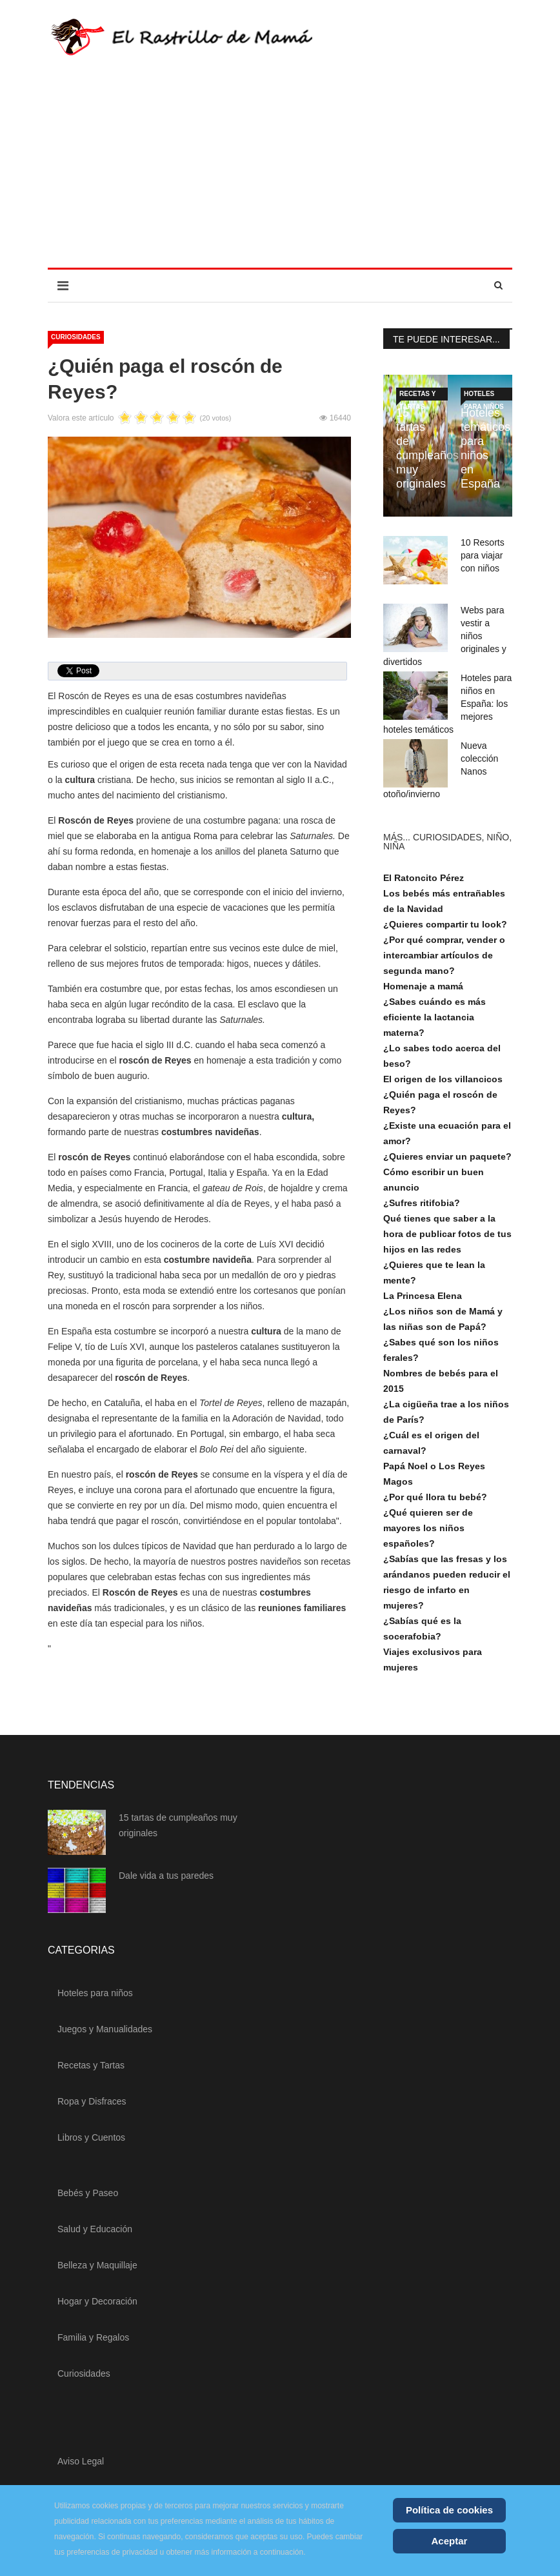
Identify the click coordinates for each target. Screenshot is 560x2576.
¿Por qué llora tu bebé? (435, 1497)
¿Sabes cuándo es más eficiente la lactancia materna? (434, 1017)
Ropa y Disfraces (91, 2101)
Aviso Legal (80, 2461)
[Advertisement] (280, 171)
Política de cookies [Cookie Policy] (449, 2509)
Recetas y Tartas (417, 395)
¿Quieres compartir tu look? (445, 924)
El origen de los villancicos (443, 1079)
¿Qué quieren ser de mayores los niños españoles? (428, 1528)
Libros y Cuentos (91, 2137)
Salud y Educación (94, 2229)
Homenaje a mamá (423, 986)
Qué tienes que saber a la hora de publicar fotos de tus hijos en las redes (447, 1233)
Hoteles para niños (484, 395)
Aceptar (450, 2540)
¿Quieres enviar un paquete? (447, 1156)
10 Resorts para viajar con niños (483, 555)
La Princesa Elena (422, 1296)
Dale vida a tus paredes (166, 1875)
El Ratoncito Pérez (423, 878)
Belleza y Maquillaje (97, 2265)
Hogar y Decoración (97, 2301)
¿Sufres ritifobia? (421, 1203)
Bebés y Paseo (87, 2193)
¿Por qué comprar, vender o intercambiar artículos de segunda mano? (444, 955)
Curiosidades (76, 337)
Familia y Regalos (93, 2337)
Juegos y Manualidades (104, 2029)
